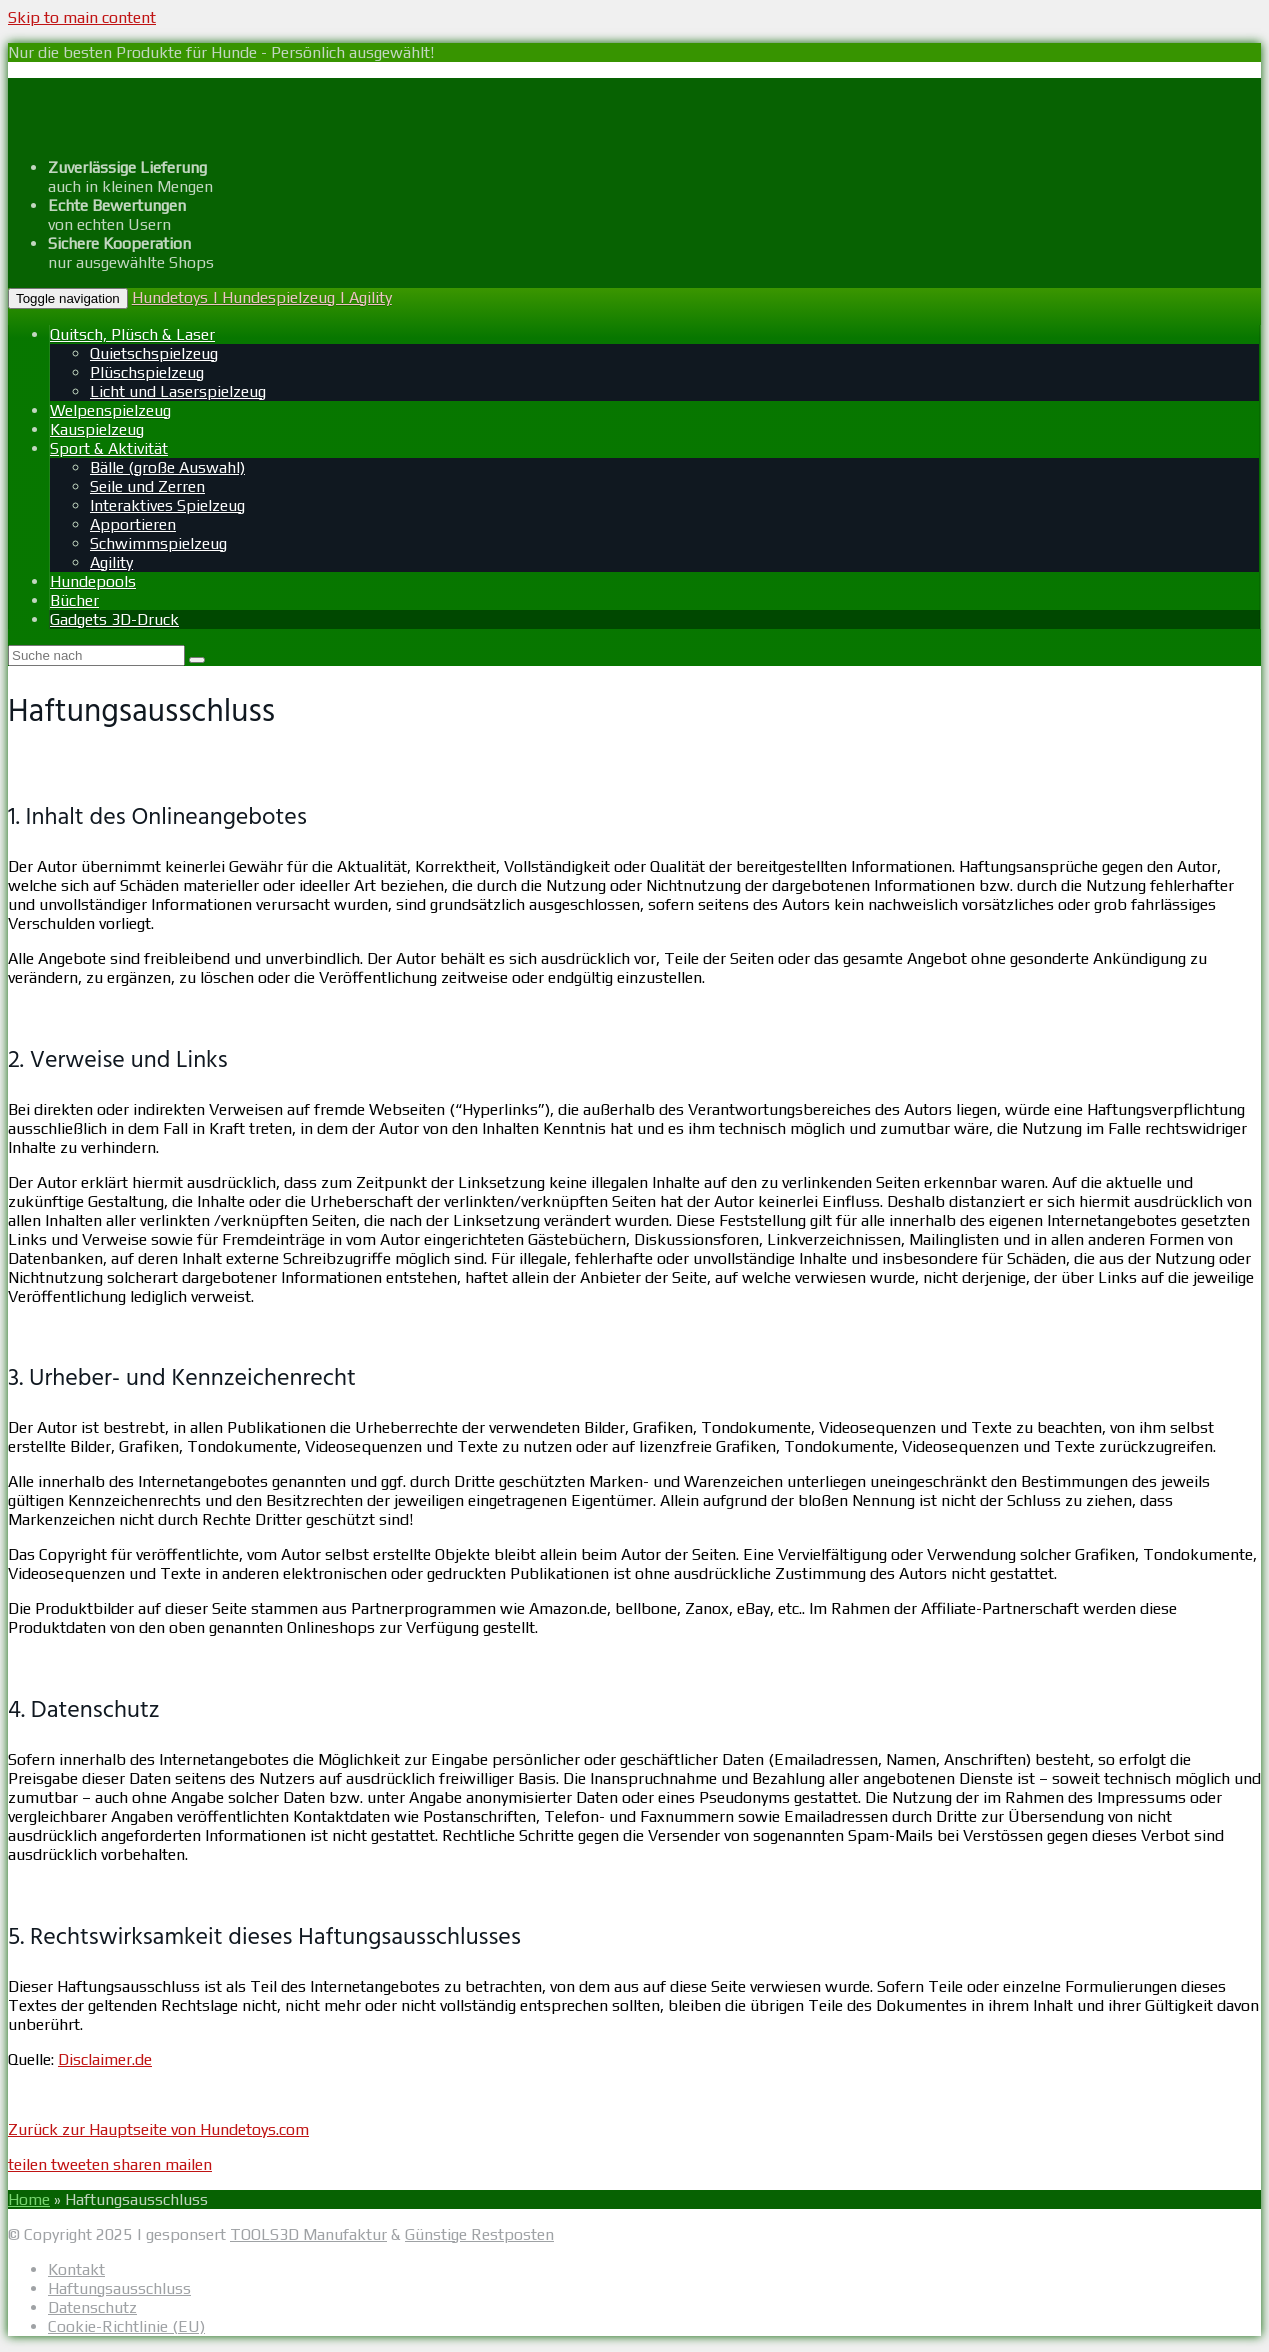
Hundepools (93, 581)
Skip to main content (82, 17)
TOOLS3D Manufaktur (308, 2234)
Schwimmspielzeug (158, 543)
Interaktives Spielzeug (167, 505)
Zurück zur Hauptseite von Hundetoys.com (158, 2129)
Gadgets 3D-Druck (114, 619)
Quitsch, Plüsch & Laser (132, 334)
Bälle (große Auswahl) (167, 467)
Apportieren (133, 524)
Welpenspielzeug (110, 410)
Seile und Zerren (147, 486)
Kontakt (76, 2269)
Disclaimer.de (105, 2059)
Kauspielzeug (97, 429)
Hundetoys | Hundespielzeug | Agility (262, 297)
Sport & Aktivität (109, 448)
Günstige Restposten (479, 2234)
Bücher (74, 600)
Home (29, 2199)
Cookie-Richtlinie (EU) (126, 2326)
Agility (111, 562)
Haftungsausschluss (119, 2288)
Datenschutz (92, 2307)
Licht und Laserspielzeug (178, 391)
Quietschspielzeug (154, 353)
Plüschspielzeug (147, 372)
